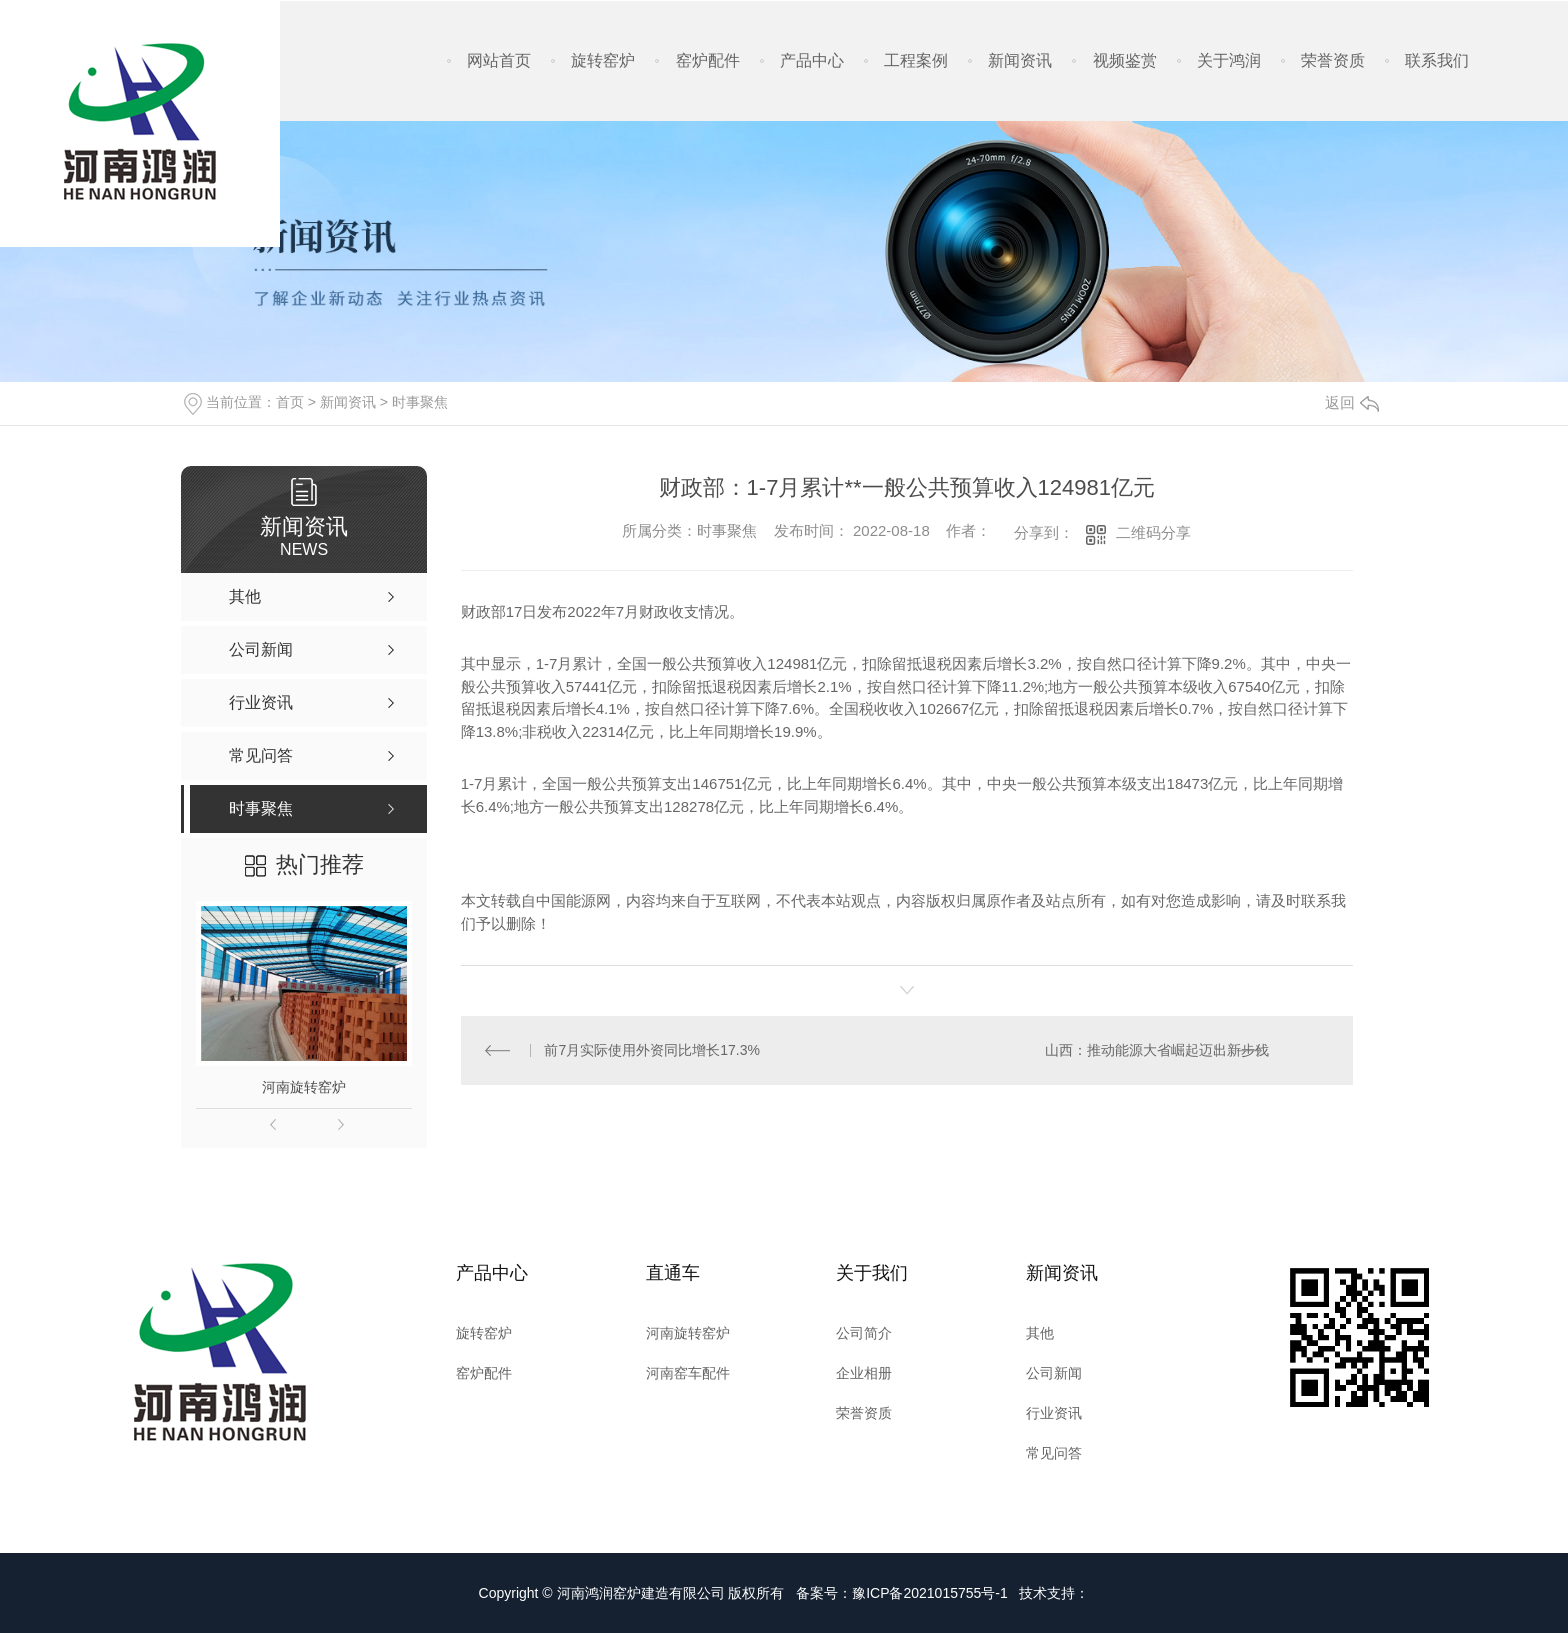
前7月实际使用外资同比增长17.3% (652, 1051)
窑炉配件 (708, 60)
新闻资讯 (1020, 60)
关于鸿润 (1229, 60)
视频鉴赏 (1125, 60)
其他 (1040, 1333)
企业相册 (864, 1373)
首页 (290, 402)
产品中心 (812, 60)
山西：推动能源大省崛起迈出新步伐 (1156, 1051)
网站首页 (499, 60)
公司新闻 (1054, 1373)
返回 (1352, 402)
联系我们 (1437, 60)
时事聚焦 (420, 402)
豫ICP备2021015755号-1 (930, 1593)
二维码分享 (1153, 532)
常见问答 (1054, 1453)
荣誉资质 (1333, 60)
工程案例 (916, 60)
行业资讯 (1054, 1413)
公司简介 (864, 1333)
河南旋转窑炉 (304, 1087)
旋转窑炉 (603, 60)
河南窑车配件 (688, 1373)
